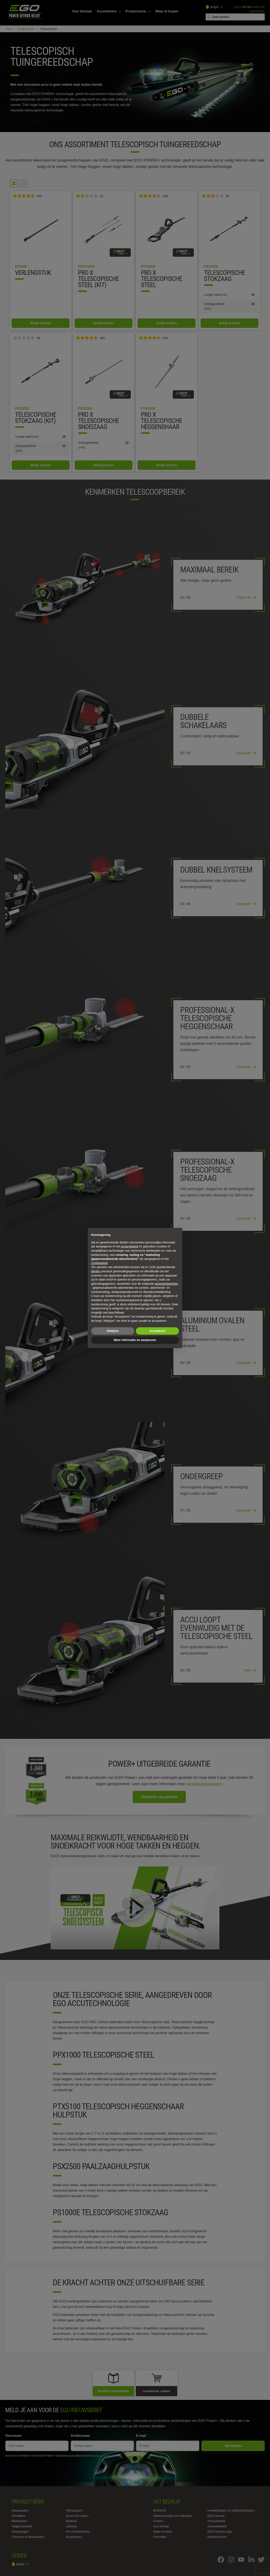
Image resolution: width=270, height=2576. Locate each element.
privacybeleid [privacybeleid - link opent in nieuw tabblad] (129, 1246)
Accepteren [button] (157, 1331)
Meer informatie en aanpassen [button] (135, 1340)
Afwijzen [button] (113, 1331)
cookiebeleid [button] (99, 1263)
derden (95, 1271)
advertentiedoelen (166, 1283)
